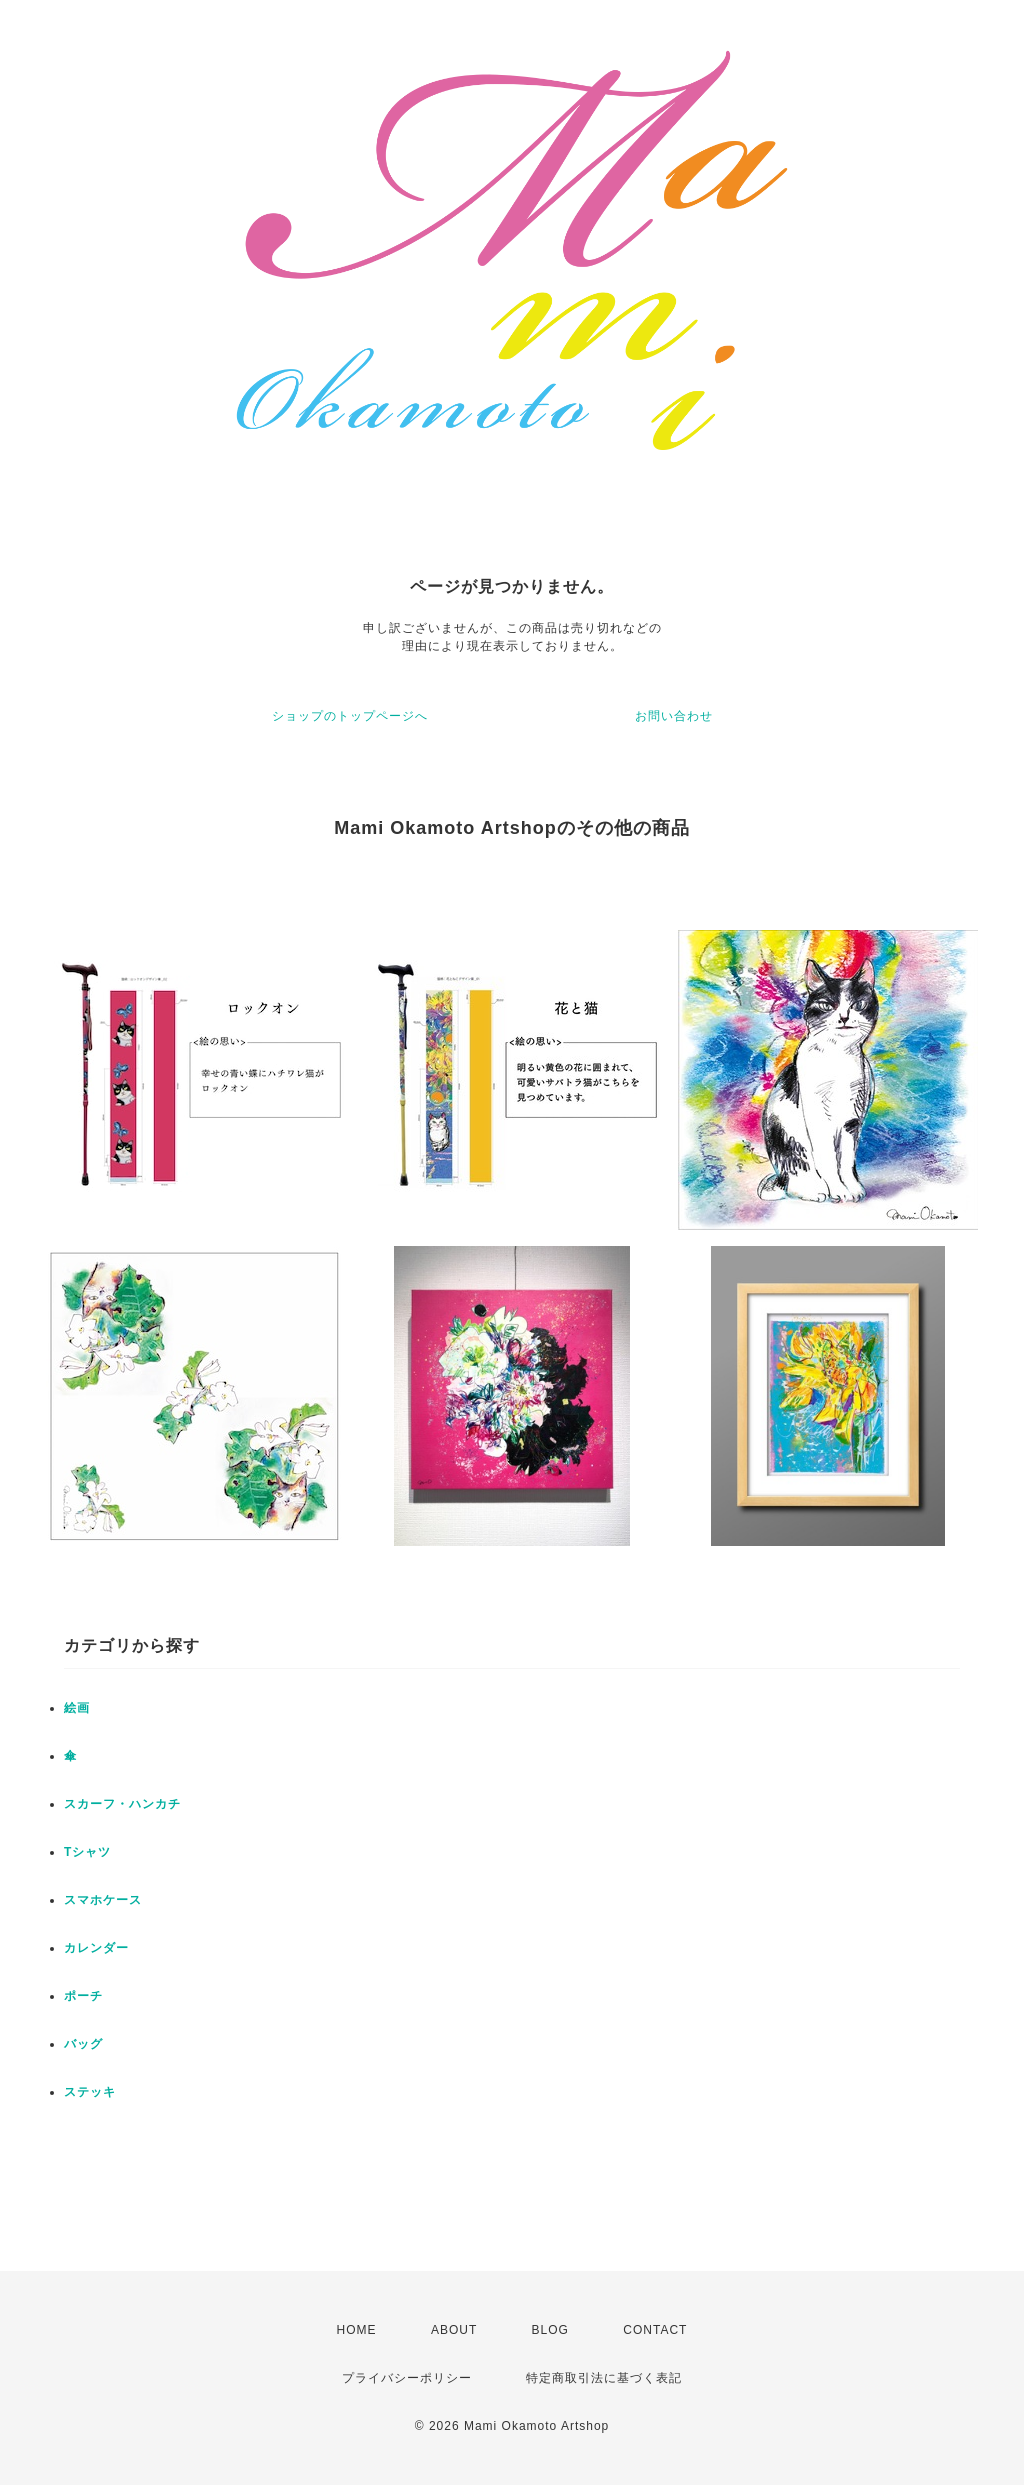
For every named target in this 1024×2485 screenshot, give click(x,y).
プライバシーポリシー (407, 2378)
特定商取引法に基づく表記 (604, 2378)
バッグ (83, 2044)
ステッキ (90, 2092)
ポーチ (83, 1996)
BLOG (550, 2330)
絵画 (77, 1708)
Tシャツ (87, 1852)
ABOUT (454, 2330)
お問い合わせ (674, 716)
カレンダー (96, 1948)
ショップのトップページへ (350, 716)
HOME (357, 2330)
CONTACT (655, 2330)
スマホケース (103, 1900)
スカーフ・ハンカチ (122, 1804)
